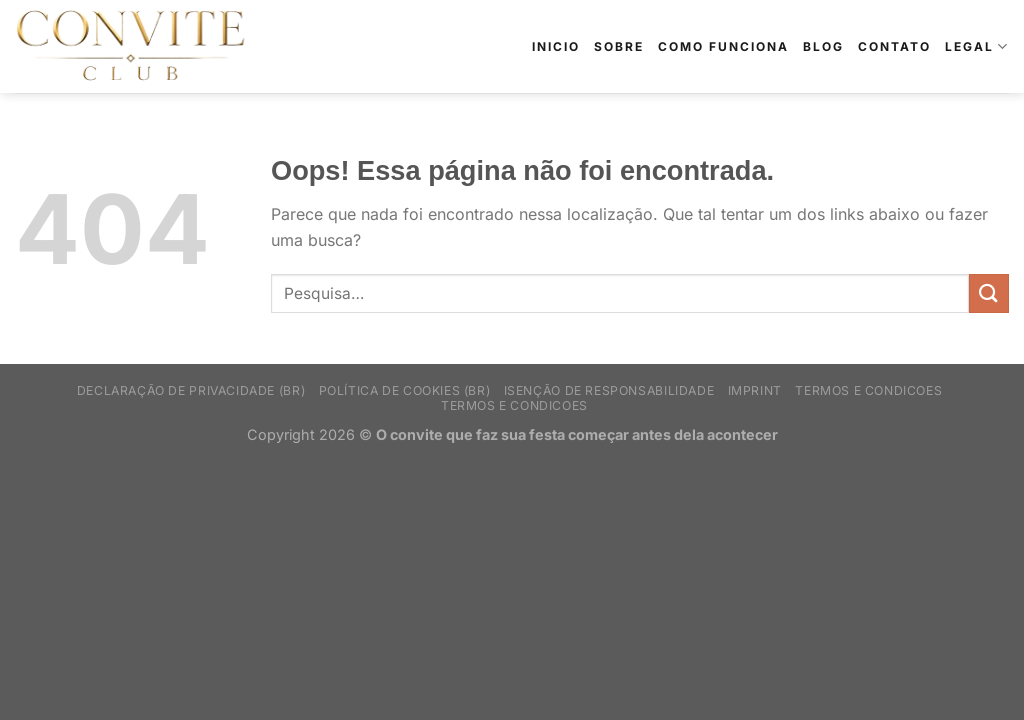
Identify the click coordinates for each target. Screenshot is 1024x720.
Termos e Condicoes (868, 390)
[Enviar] (989, 293)
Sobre (619, 46)
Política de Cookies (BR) (405, 390)
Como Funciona (723, 46)
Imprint (755, 390)
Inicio (556, 46)
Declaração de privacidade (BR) (191, 390)
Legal (977, 46)
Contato (894, 46)
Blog (823, 46)
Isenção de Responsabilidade (609, 390)
